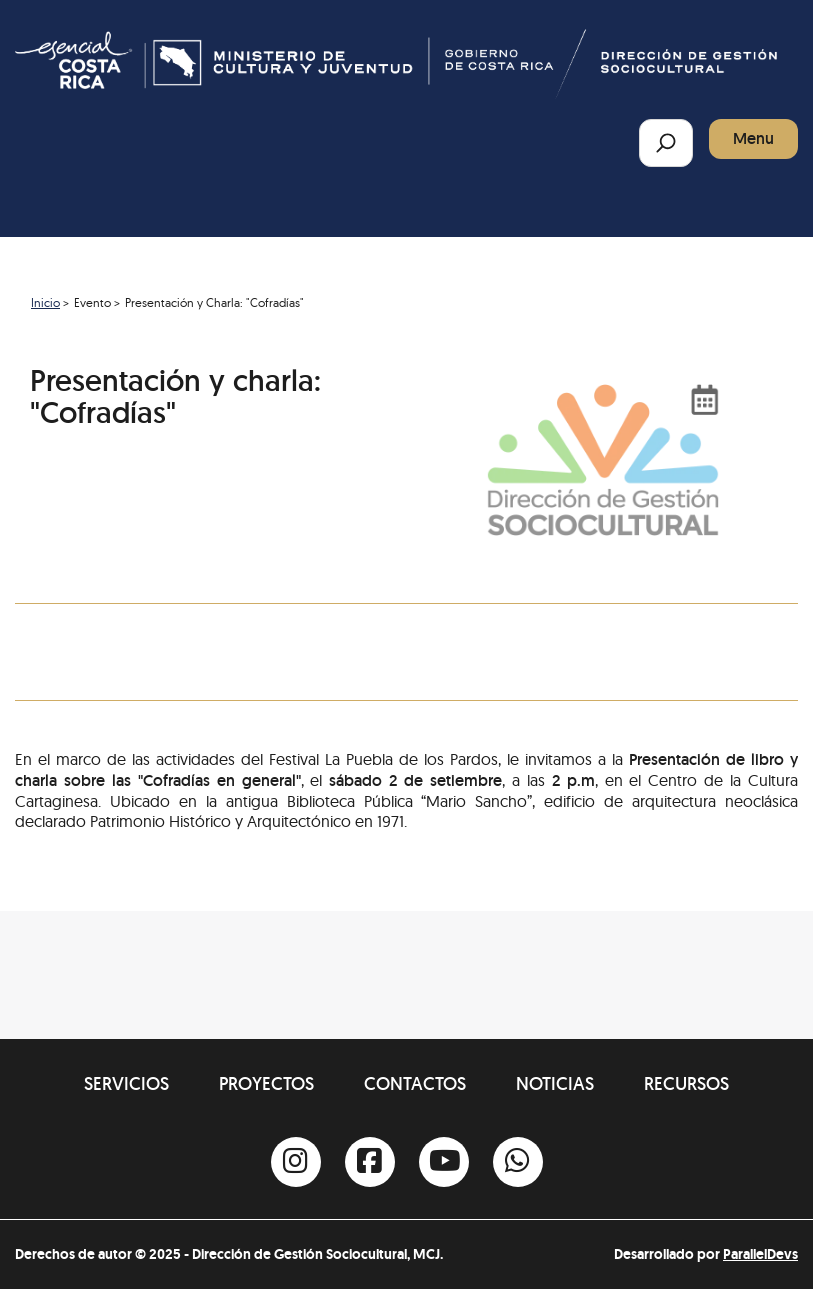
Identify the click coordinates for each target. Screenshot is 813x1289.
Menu (753, 138)
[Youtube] (444, 1162)
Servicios (126, 1083)
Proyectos (266, 1083)
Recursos (686, 1083)
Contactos (415, 1083)
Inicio (45, 302)
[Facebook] (370, 1162)
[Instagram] (296, 1162)
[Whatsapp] (518, 1162)
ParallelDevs (760, 1254)
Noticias (555, 1083)
